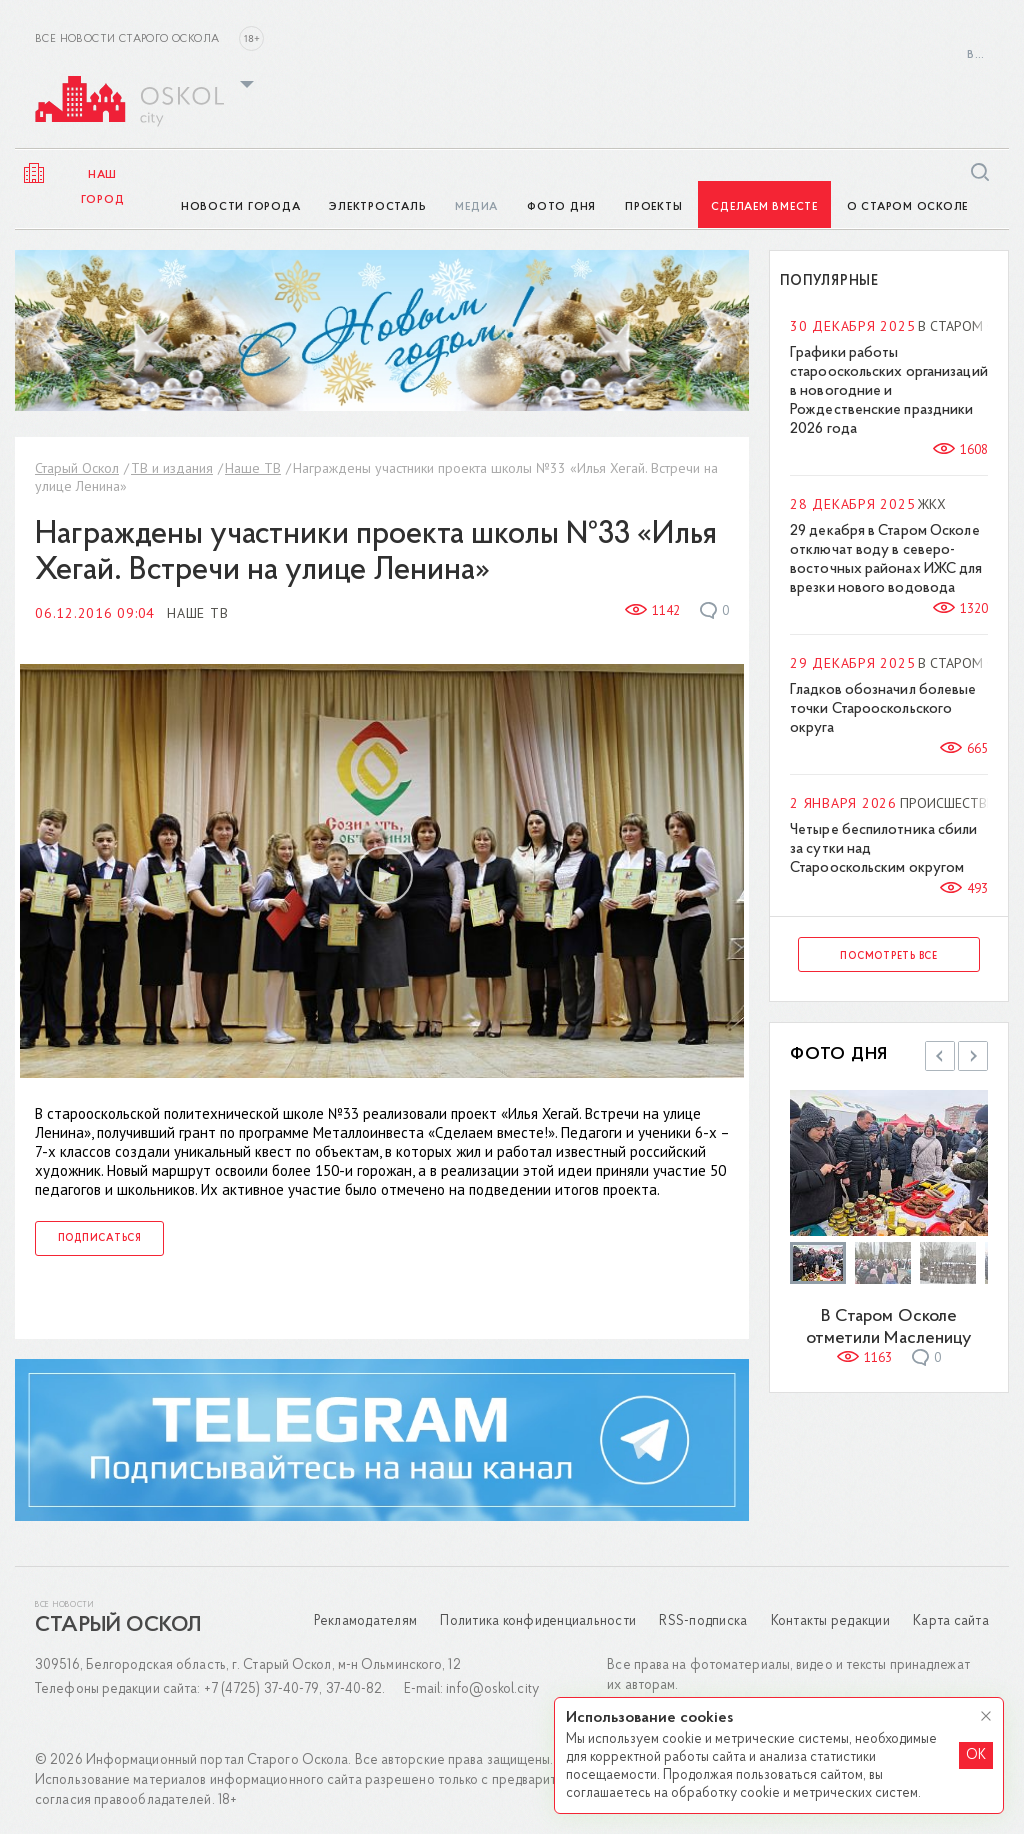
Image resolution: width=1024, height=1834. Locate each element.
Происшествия (952, 803)
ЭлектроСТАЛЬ (377, 207)
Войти (978, 55)
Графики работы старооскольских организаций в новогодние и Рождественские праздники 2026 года (889, 391)
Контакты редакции (830, 1621)
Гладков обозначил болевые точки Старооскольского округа (883, 709)
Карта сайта (951, 1621)
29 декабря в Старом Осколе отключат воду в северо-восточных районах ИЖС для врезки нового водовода (886, 560)
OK (976, 1755)
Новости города (241, 207)
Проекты (653, 207)
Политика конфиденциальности (538, 1621)
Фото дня (561, 207)
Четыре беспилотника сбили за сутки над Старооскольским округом (884, 849)
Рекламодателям (366, 1621)
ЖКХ (932, 504)
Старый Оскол (77, 468)
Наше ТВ (253, 468)
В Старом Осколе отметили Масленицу (889, 1327)
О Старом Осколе (907, 207)
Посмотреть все (889, 956)
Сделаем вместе (764, 207)
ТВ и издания (172, 468)
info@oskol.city (492, 1689)
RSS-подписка (703, 1621)
